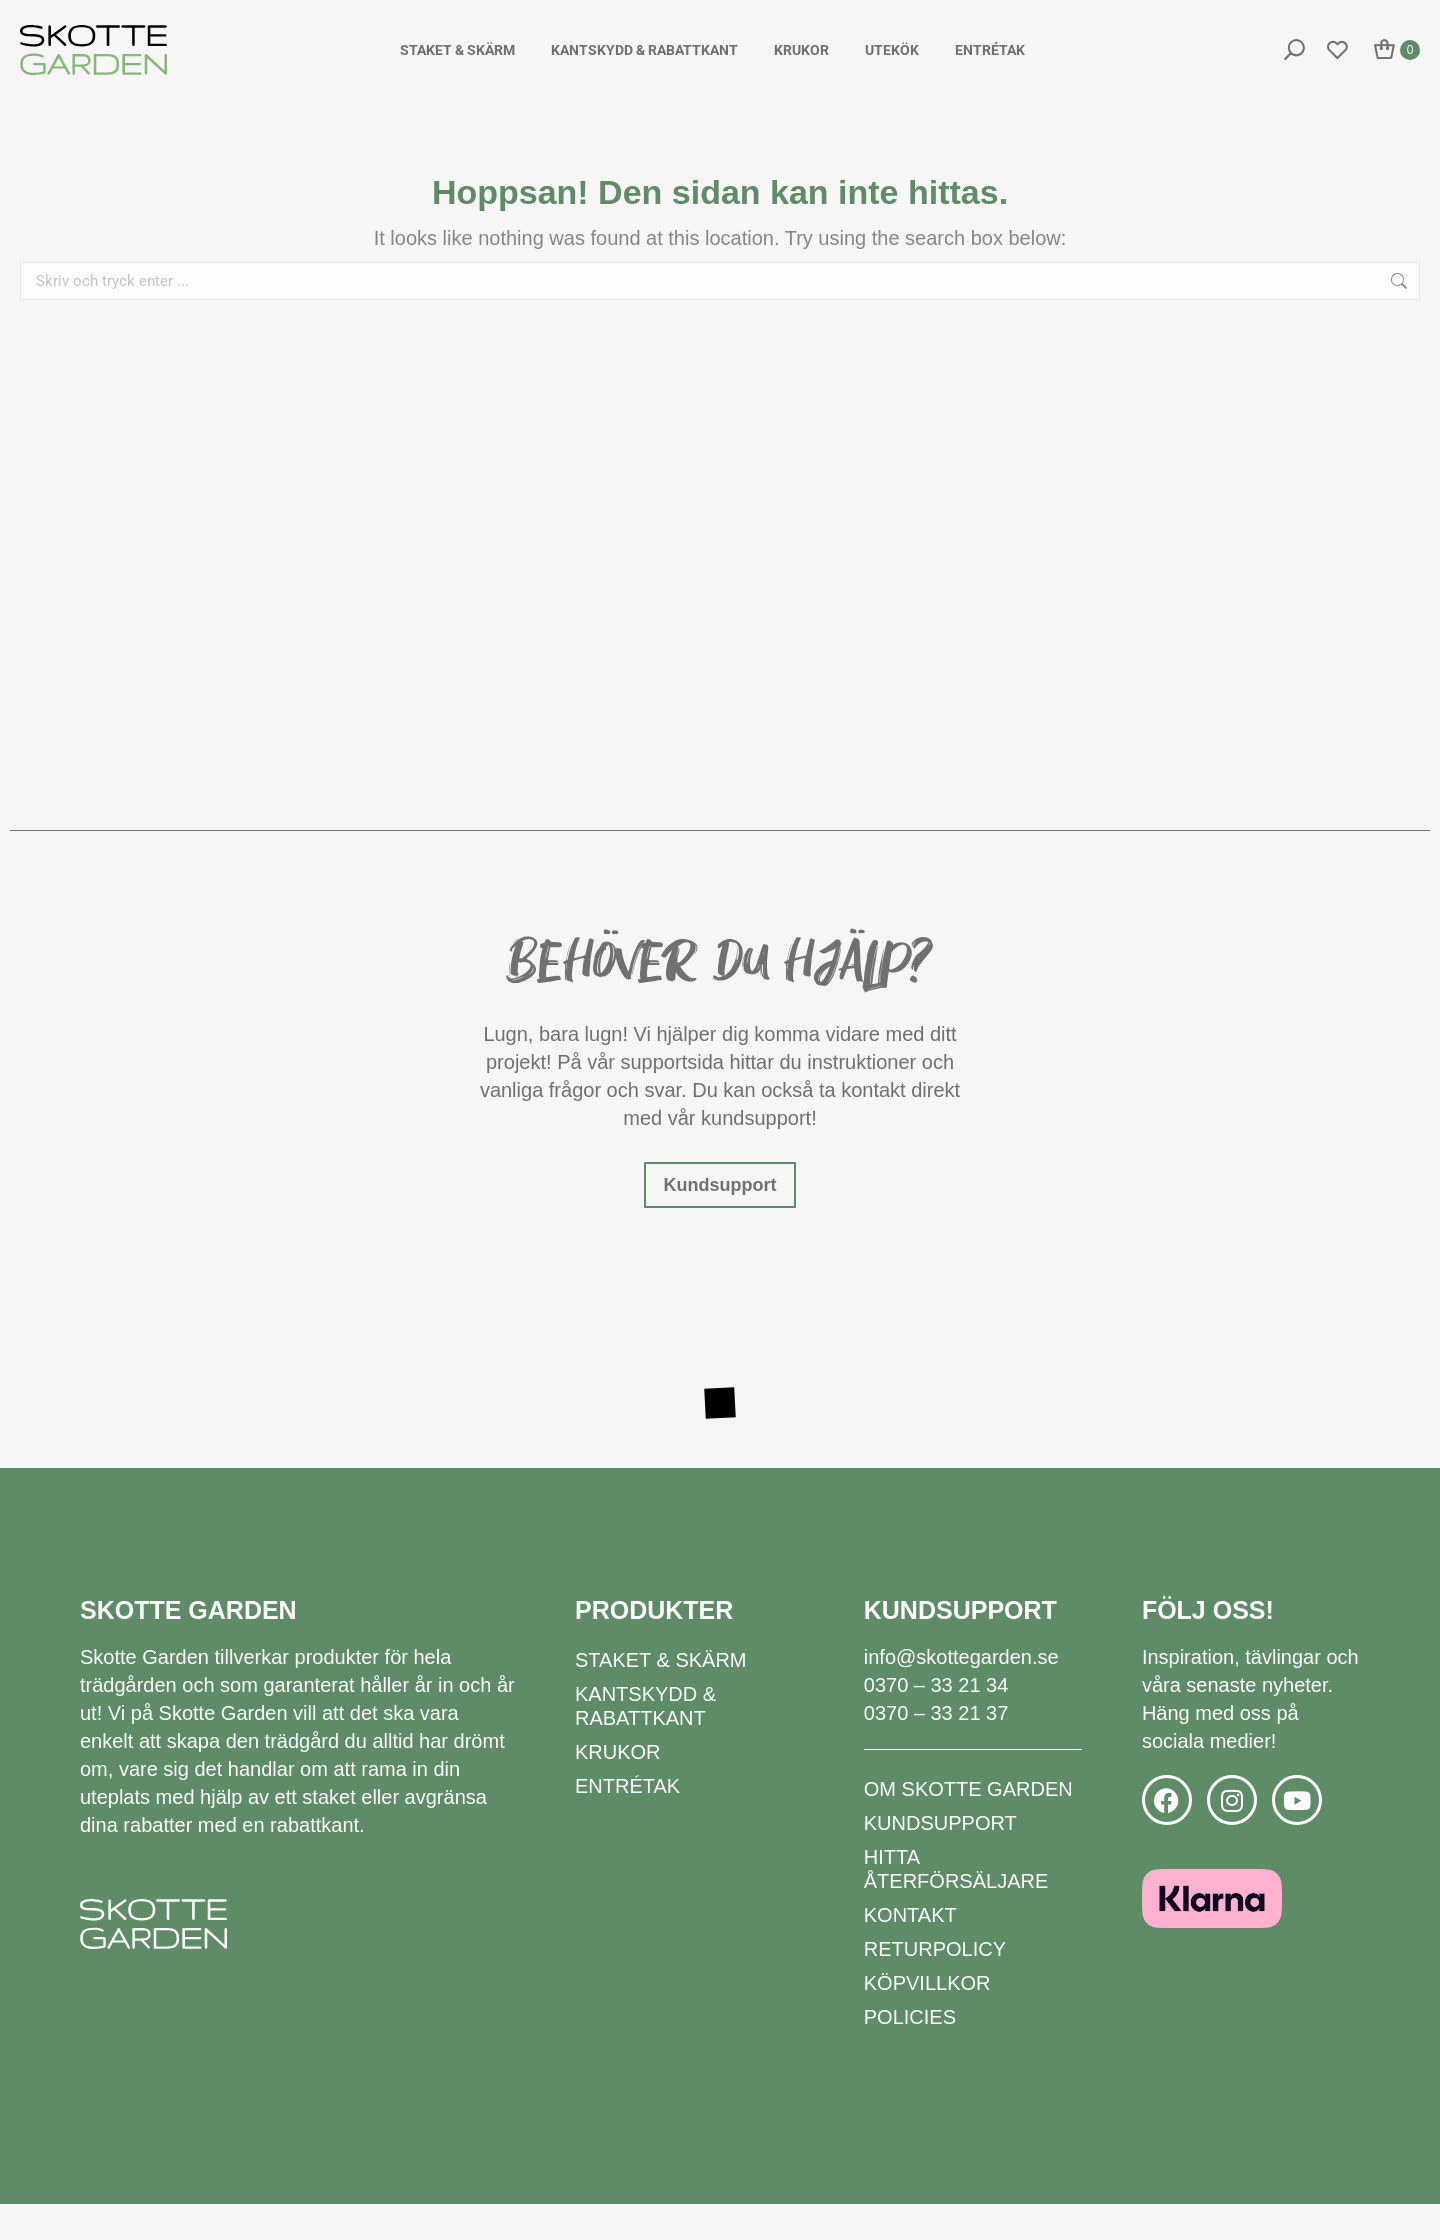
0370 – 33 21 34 (936, 1721)
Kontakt (910, 1951)
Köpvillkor (927, 2019)
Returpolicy (935, 1985)
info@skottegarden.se (961, 1693)
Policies (910, 2053)
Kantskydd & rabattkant (645, 1742)
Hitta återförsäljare (956, 1905)
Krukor (618, 1788)
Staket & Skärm (661, 1696)
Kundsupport (940, 1859)
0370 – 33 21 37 (936, 1749)
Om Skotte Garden (968, 1825)
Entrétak (627, 1822)
